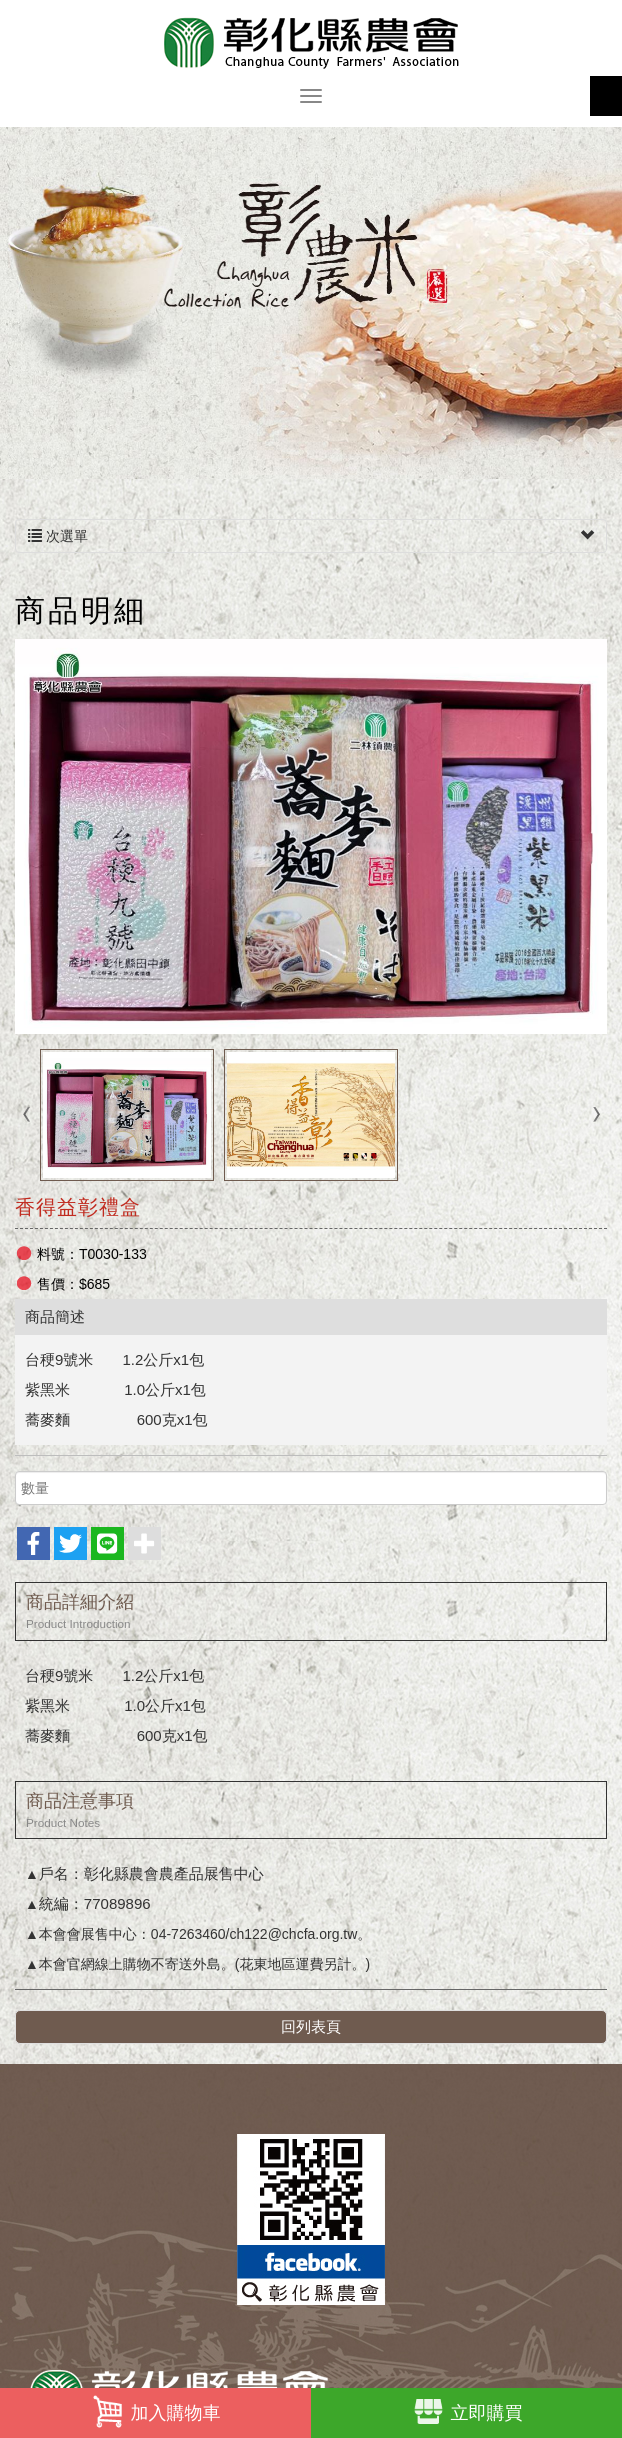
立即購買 (467, 2411)
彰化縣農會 (311, 42)
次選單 (311, 536)
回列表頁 (311, 2026)
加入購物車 (156, 2411)
